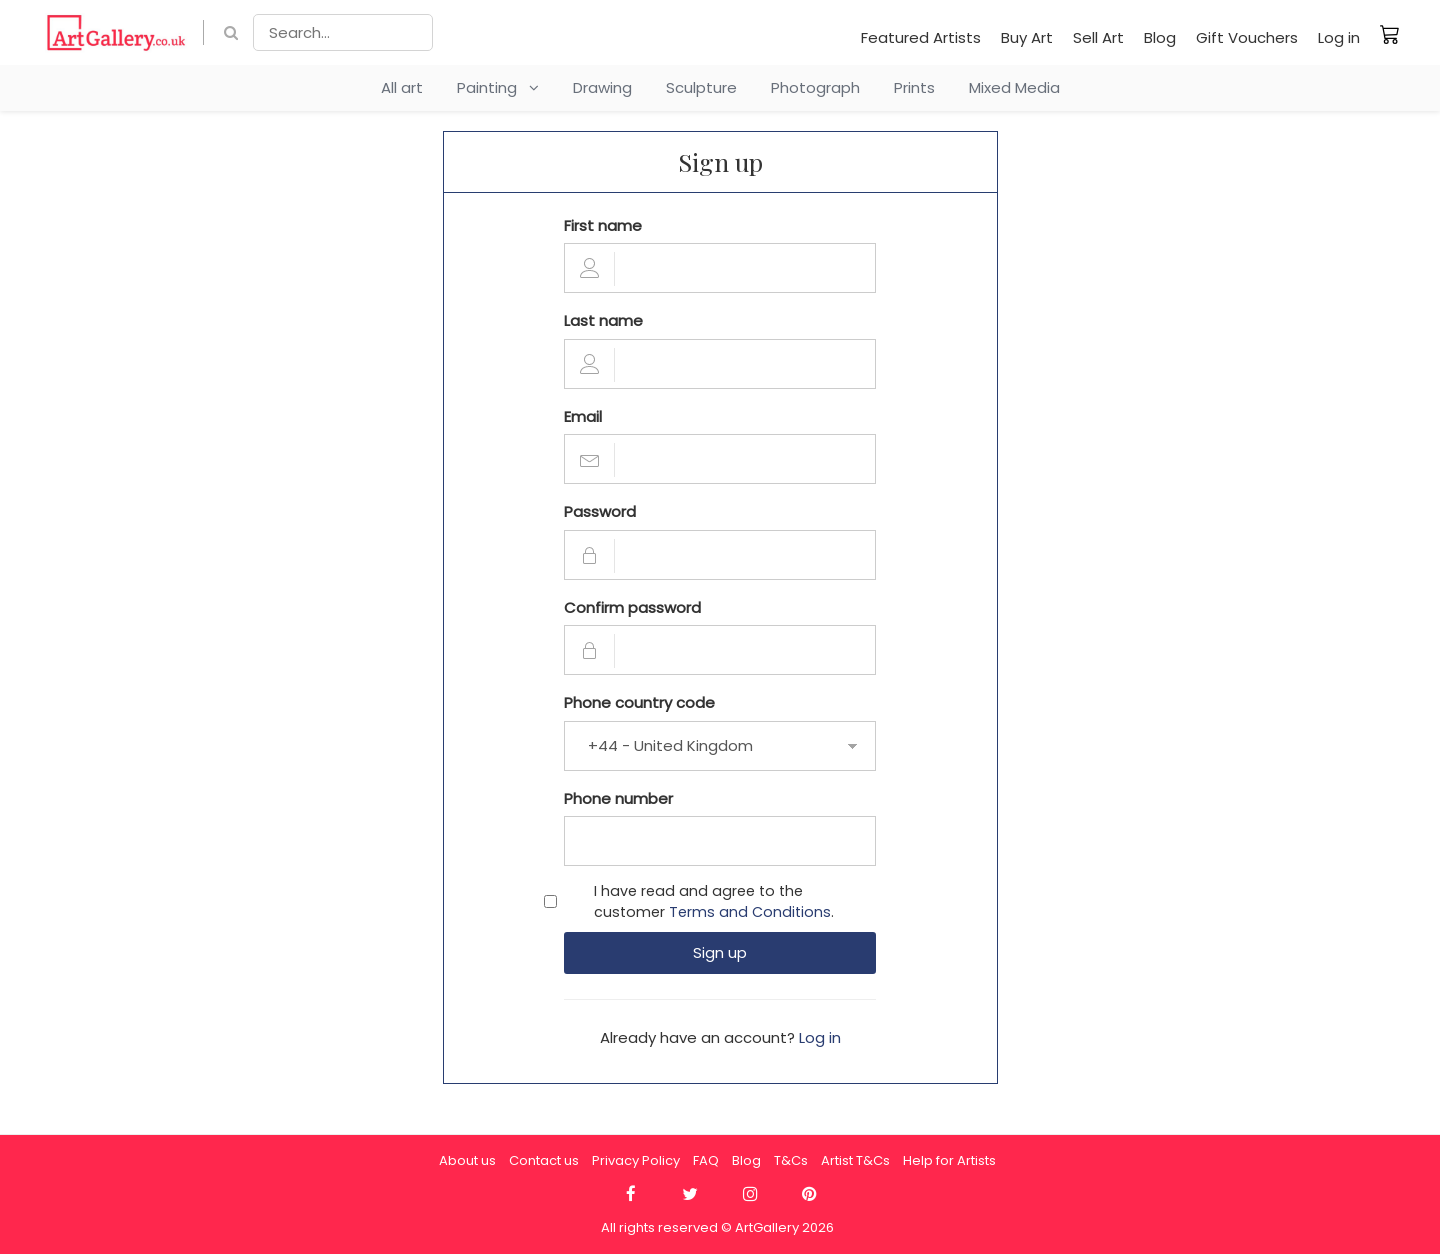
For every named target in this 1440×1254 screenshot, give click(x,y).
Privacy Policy (636, 1160)
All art (402, 87)
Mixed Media (1014, 87)
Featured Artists (921, 37)
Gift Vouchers (1247, 37)
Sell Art (1098, 37)
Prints (914, 87)
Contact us (544, 1160)
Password (600, 511)
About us (467, 1160)
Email (583, 416)
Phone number (618, 798)
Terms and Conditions (750, 912)
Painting (498, 87)
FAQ (706, 1160)
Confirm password (632, 607)
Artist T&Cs (855, 1160)
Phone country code (639, 702)
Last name (603, 320)
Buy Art (1027, 37)
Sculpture (701, 87)
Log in (1339, 37)
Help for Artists (949, 1160)
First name (603, 225)
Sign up (720, 952)
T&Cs (791, 1160)
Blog (1160, 37)
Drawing (602, 87)
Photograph (815, 87)
